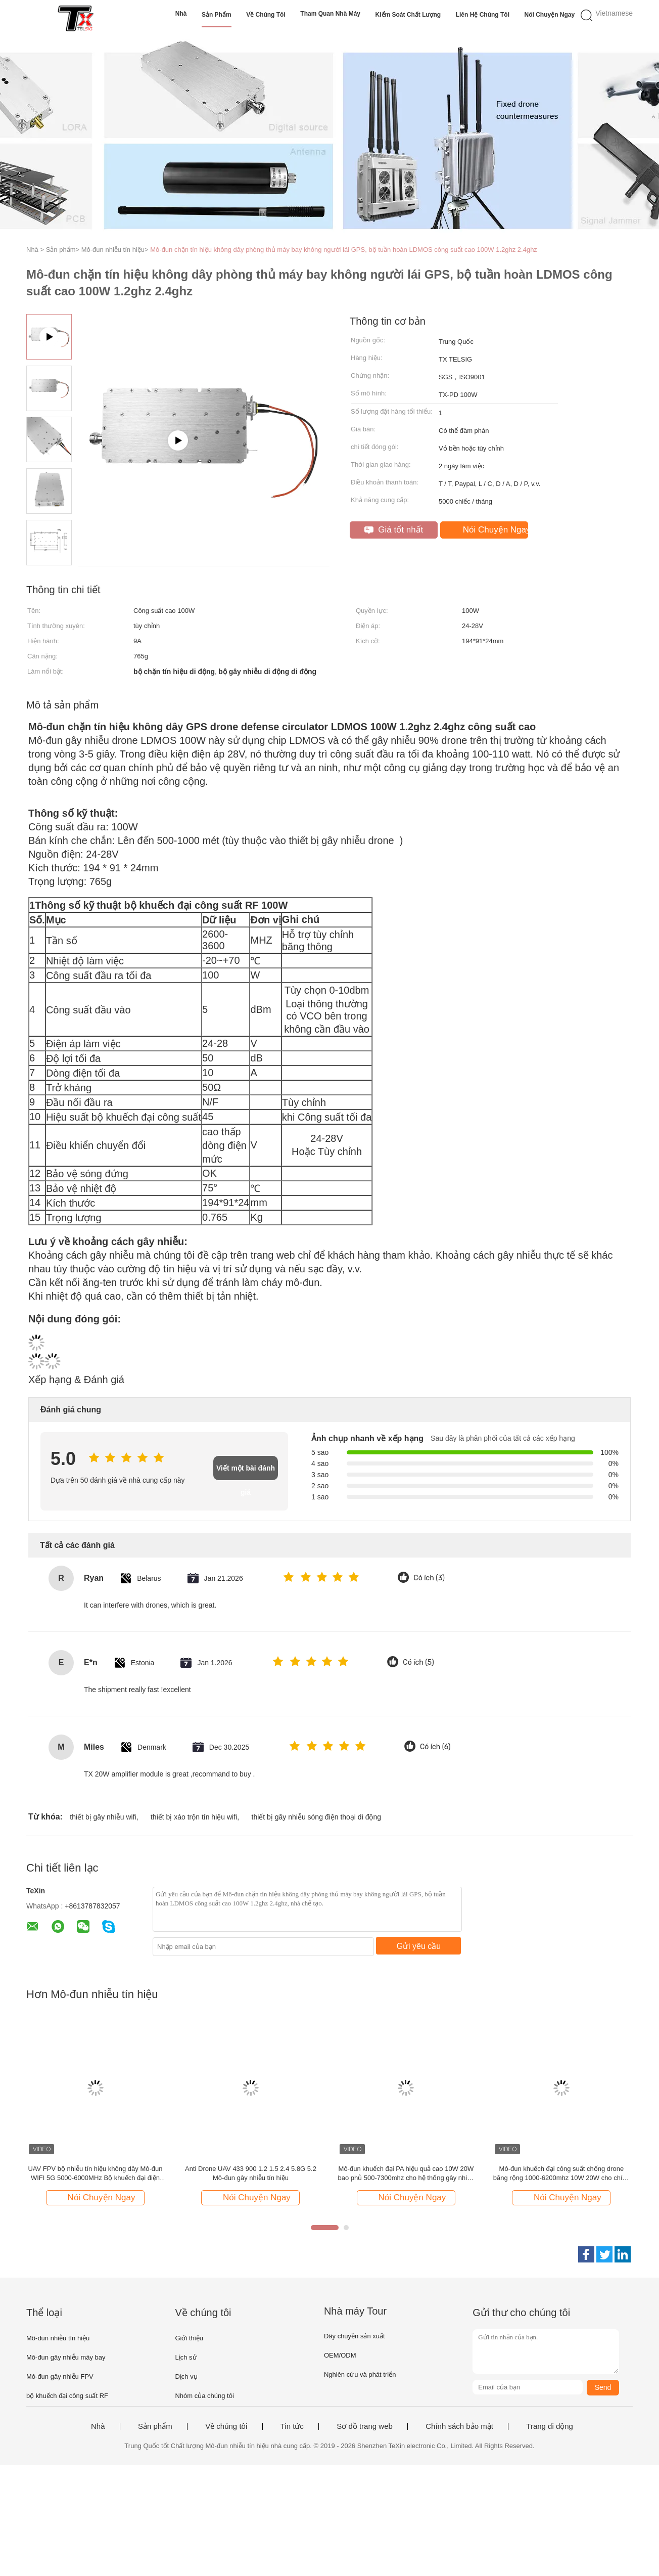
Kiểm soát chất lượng (408, 14)
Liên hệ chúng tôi (482, 14)
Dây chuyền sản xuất (354, 2336)
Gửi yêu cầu (419, 1946)
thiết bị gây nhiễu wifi (103, 1817)
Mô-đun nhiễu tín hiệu (57, 2338)
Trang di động (549, 2426)
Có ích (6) (435, 1747)
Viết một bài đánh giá (245, 1472)
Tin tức (292, 2426)
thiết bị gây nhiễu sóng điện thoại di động (317, 1817)
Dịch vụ (186, 2376)
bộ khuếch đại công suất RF (67, 2396)
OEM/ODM (340, 2355)
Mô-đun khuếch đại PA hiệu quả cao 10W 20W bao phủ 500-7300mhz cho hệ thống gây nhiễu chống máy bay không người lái (406, 2174)
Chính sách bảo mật (459, 2426)
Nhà (181, 13)
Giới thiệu (189, 2338)
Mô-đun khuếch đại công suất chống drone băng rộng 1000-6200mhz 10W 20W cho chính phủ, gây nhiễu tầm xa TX (561, 2174)
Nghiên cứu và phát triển (360, 2374)
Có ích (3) (429, 1578)
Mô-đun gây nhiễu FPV (59, 2376)
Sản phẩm (216, 14)
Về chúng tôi (266, 14)
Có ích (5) (418, 1662)
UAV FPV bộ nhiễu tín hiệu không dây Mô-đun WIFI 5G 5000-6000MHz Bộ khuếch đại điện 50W (95, 2174)
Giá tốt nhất (393, 530)
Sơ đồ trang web (365, 2426)
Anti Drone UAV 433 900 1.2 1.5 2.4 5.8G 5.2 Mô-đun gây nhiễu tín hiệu (250, 2173)
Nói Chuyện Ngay (550, 14)
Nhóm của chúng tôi (204, 2396)
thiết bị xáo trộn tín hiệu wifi (194, 1817)
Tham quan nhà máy (330, 13)
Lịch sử (186, 2357)
